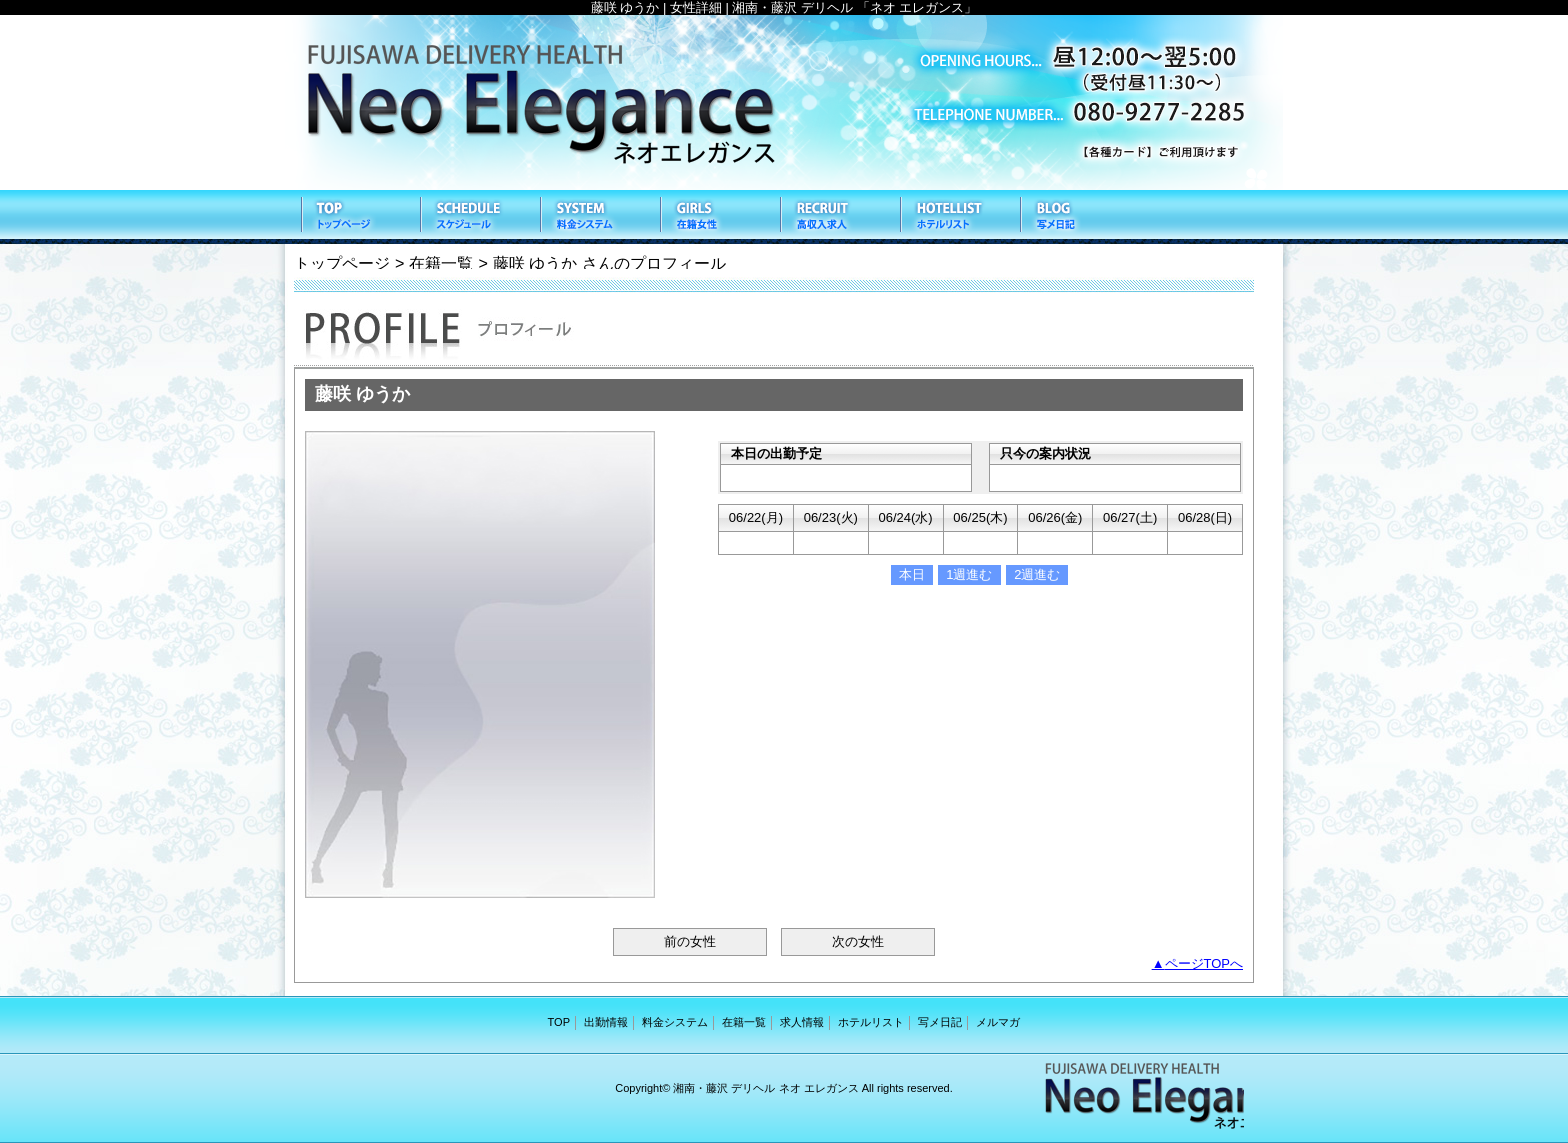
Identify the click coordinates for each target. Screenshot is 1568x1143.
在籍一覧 (719, 217)
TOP (359, 217)
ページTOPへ (1204, 963)
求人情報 (839, 217)
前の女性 (690, 941)
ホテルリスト (959, 217)
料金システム (599, 217)
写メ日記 (1079, 217)
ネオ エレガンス (784, 102)
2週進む (1037, 574)
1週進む (969, 574)
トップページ (342, 263)
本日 (912, 574)
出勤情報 (479, 217)
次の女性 (858, 941)
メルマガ (998, 1022)
